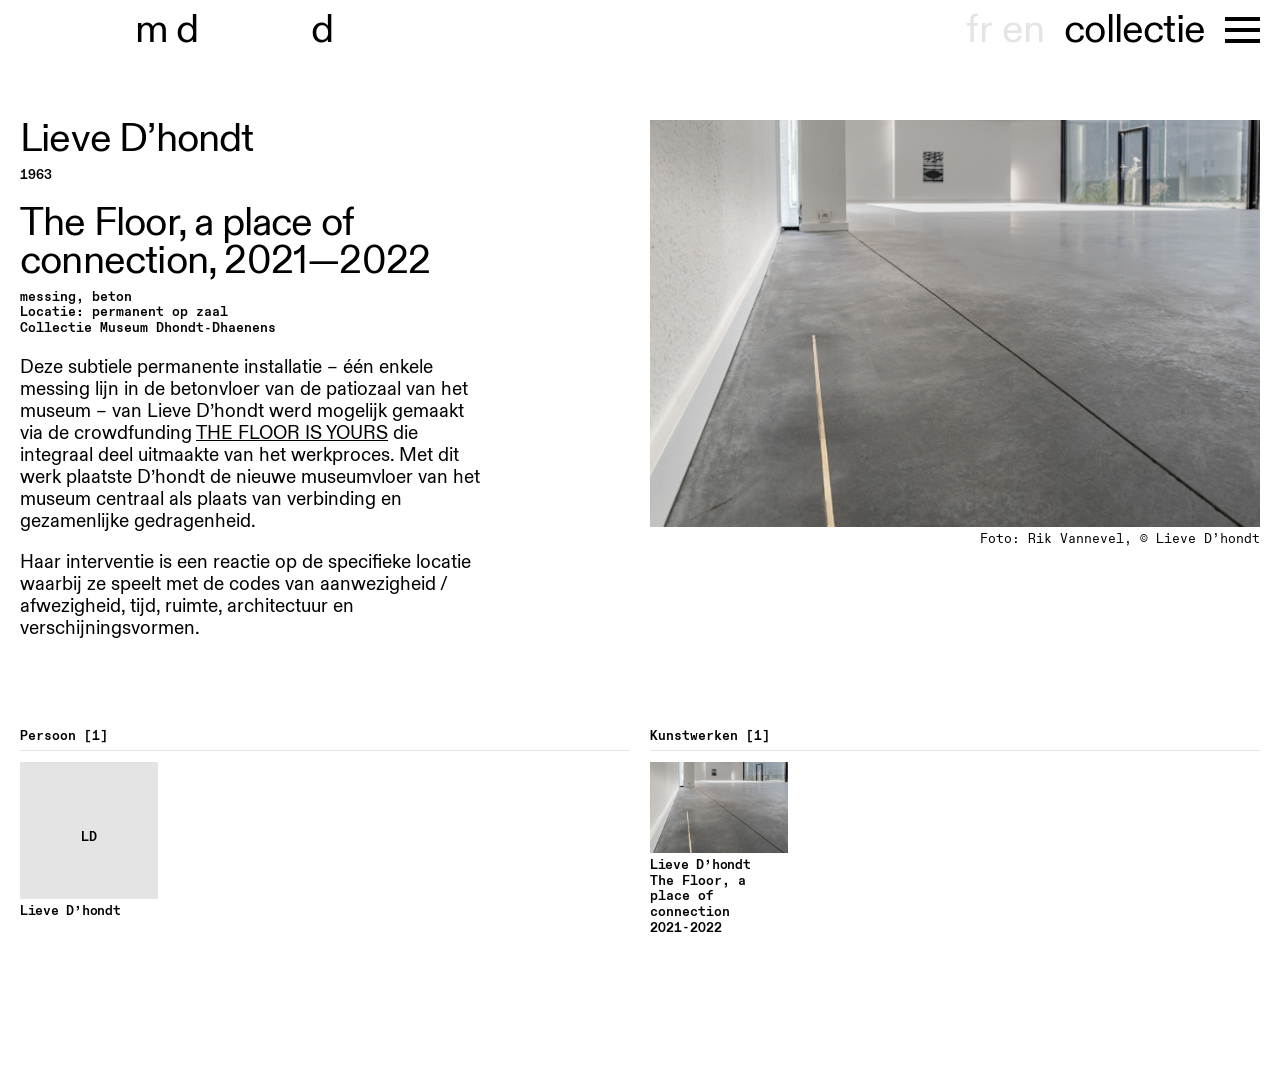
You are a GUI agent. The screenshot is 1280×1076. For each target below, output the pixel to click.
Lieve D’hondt (137, 139)
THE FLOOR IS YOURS (292, 433)
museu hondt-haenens (248, 30)
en (1023, 30)
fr (978, 30)
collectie (1134, 30)
